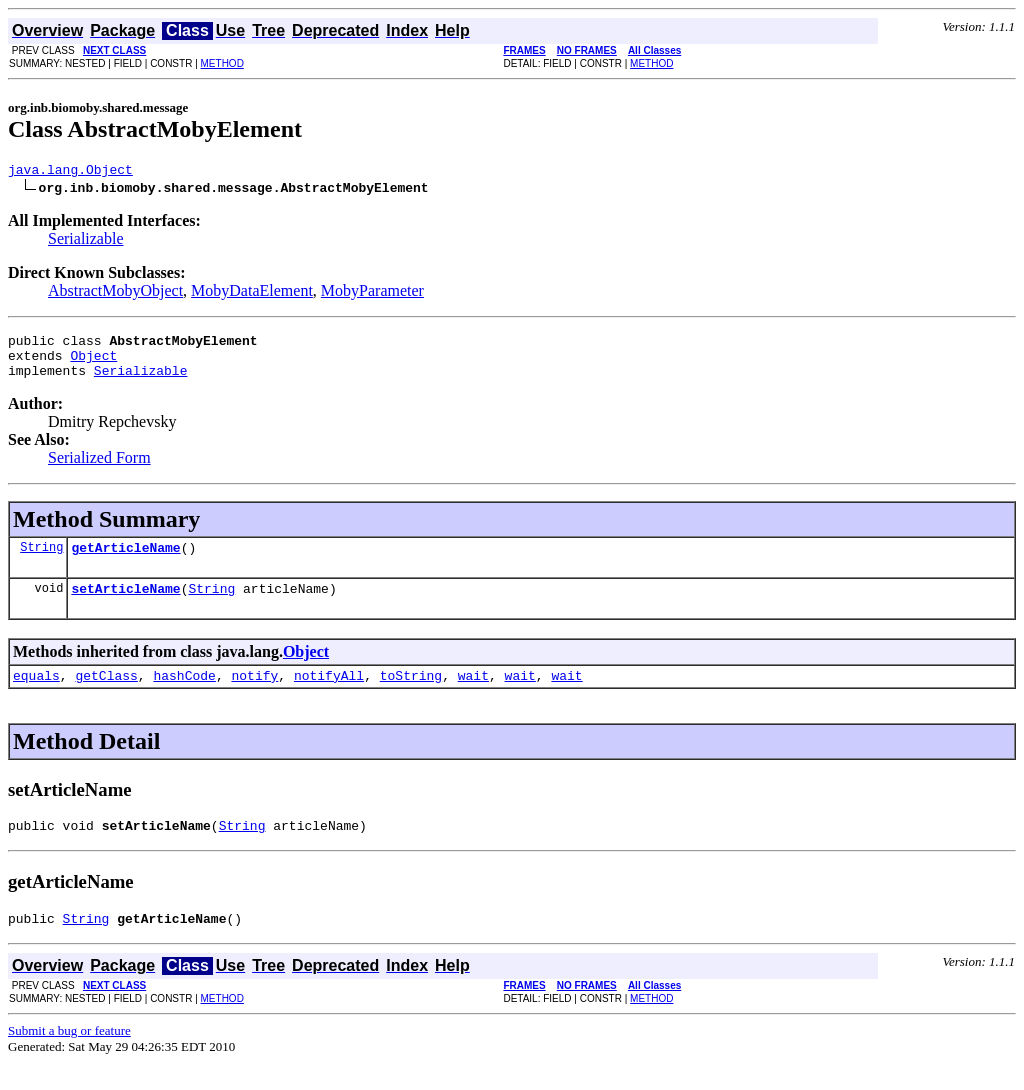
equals (36, 696)
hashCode (184, 696)
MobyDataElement (252, 293)
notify (254, 696)
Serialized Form (99, 469)
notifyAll (329, 696)
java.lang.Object (70, 172)
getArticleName (125, 562)
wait (473, 696)
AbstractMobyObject (115, 293)
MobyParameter (372, 293)
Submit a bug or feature (69, 1057)
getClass (106, 696)
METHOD (222, 63)
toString (411, 696)
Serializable (86, 241)
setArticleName (125, 606)
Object (93, 364)
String (41, 561)
